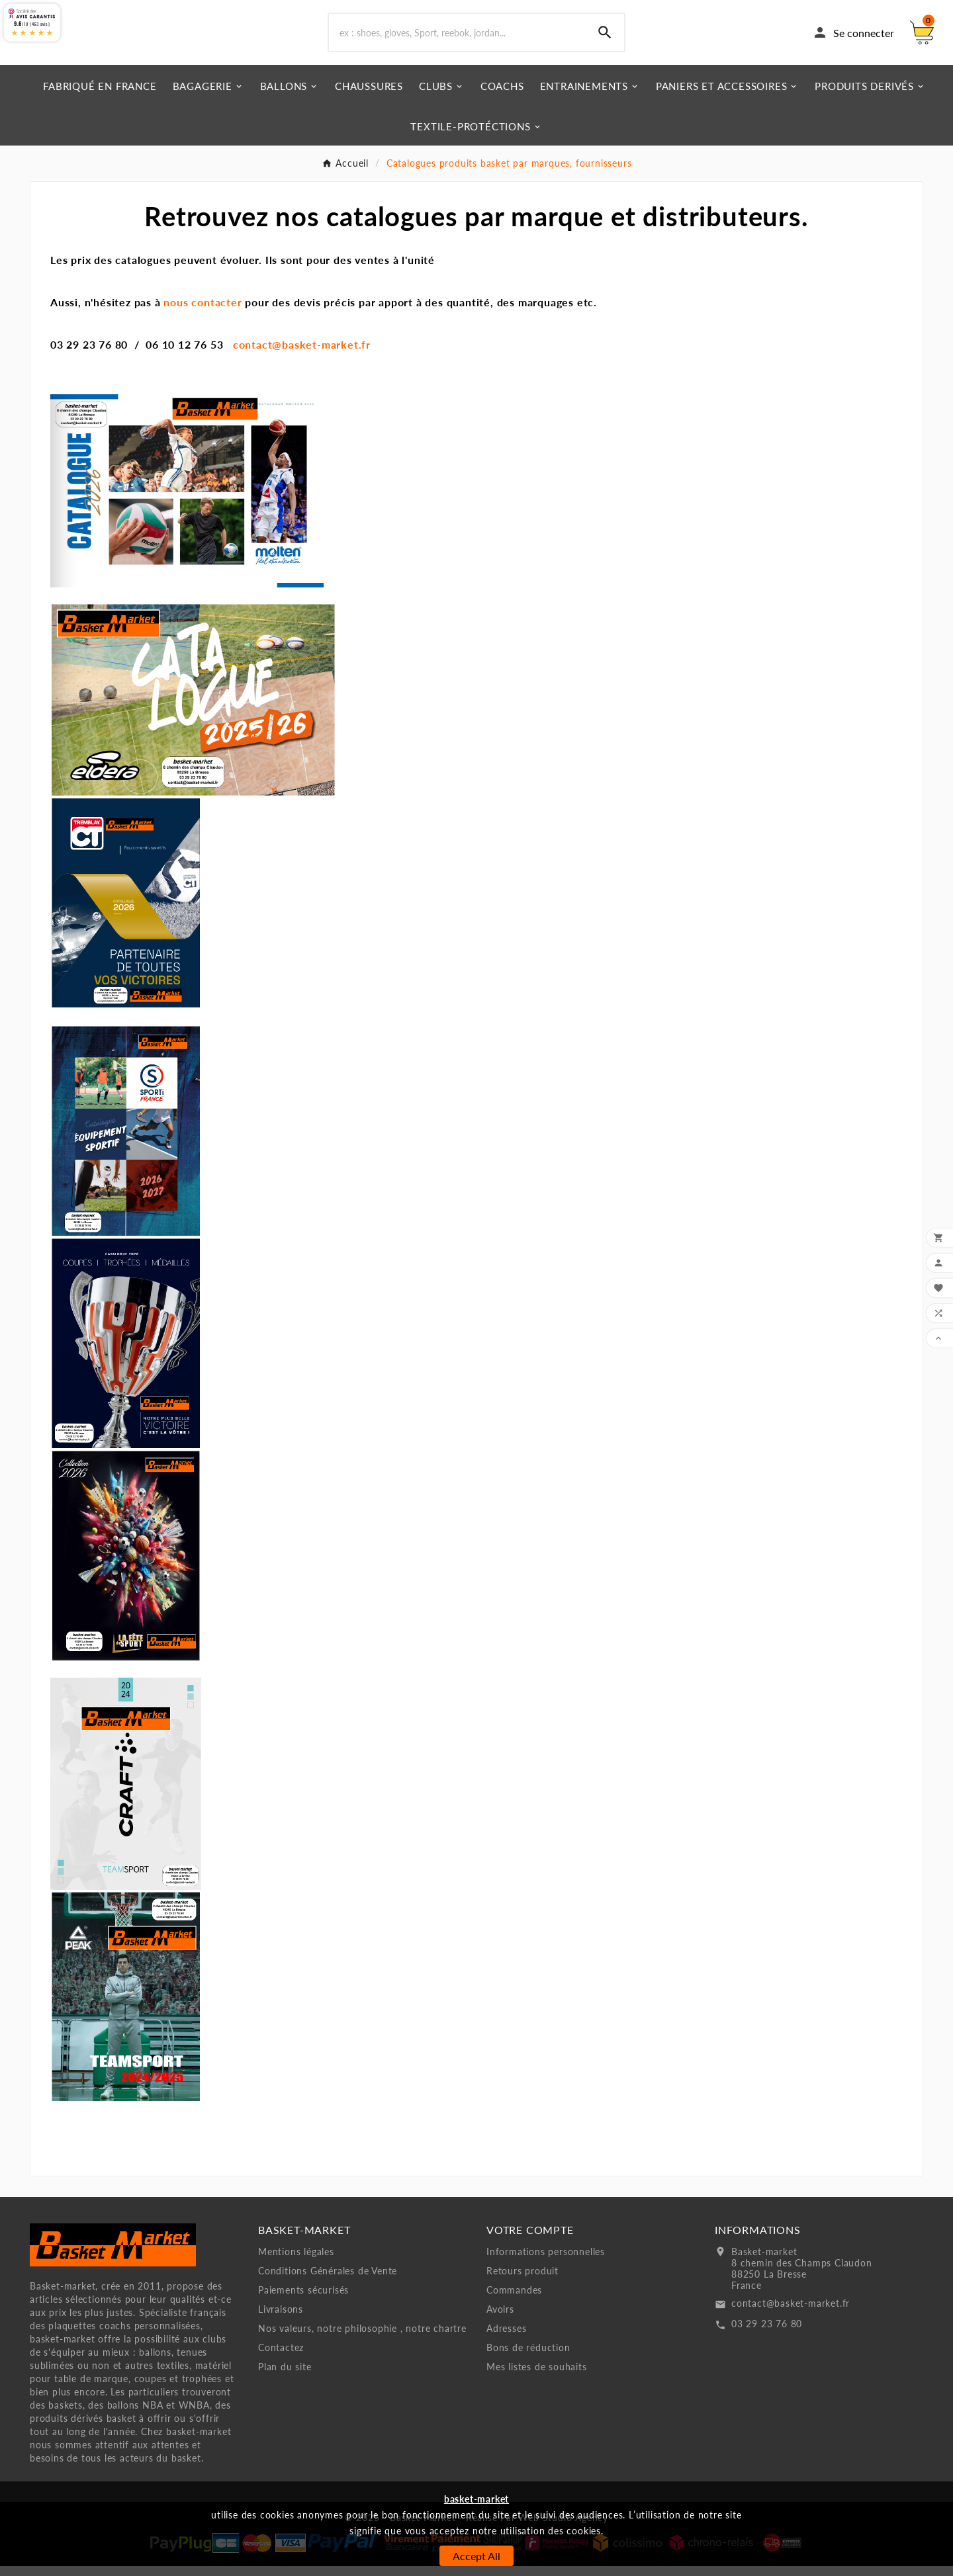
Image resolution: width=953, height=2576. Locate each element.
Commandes (514, 2299)
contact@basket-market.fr (302, 354)
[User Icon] (853, 38)
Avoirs (500, 2319)
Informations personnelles (545, 2261)
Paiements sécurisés (303, 2299)
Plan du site (285, 2376)
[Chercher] (457, 37)
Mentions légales (296, 2261)
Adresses (506, 2338)
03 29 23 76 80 (766, 2333)
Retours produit (522, 2280)
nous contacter (201, 312)
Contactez (281, 2357)
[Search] (604, 37)
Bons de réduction (528, 2357)
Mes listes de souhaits (536, 2376)
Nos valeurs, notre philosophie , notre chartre (362, 2338)
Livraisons (280, 2319)
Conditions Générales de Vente (327, 2280)
